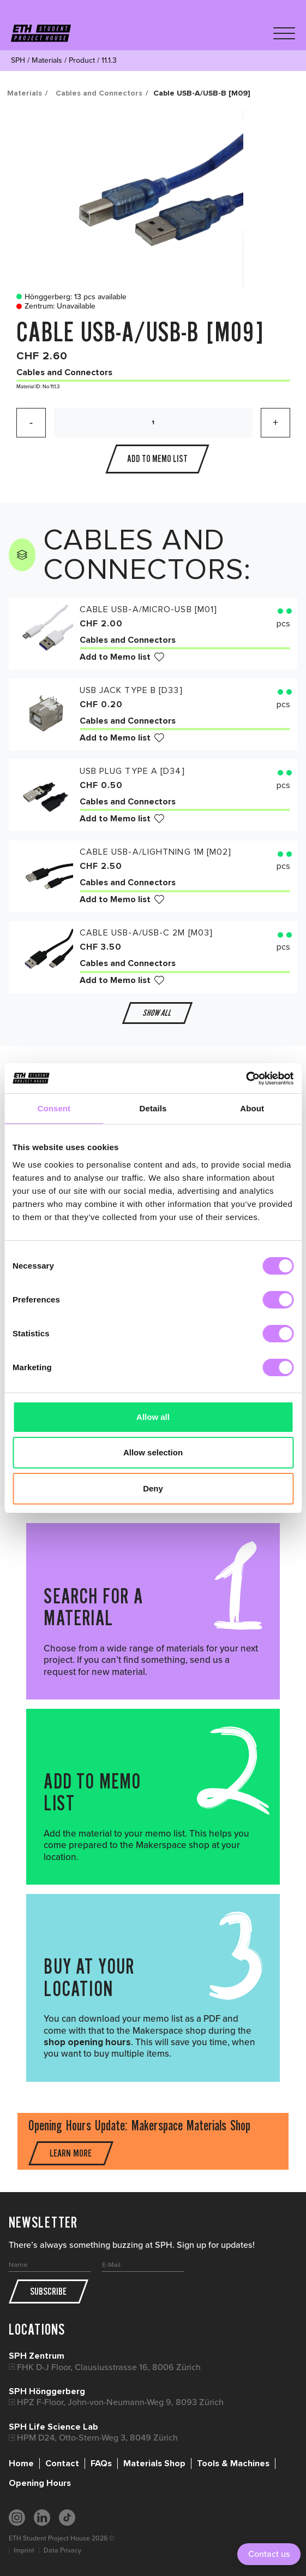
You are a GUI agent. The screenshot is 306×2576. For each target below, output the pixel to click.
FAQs (101, 2463)
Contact (62, 2463)
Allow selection (153, 1452)
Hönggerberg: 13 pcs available (68, 297)
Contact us (269, 2554)
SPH (18, 60)
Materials (47, 60)
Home (21, 2463)
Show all (157, 1012)
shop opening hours (87, 2042)
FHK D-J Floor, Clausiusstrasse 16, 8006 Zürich (109, 2367)
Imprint (24, 2550)
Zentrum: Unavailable (53, 306)
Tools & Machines (233, 2463)
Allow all (153, 1417)
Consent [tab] (53, 1108)
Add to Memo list (115, 657)
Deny (153, 1488)
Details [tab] (153, 1108)
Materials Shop (154, 2463)
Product (82, 60)
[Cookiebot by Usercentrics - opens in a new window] (245, 1078)
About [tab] (252, 1108)
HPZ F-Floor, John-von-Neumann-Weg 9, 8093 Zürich (120, 2402)
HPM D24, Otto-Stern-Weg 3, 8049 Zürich (97, 2437)
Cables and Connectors (99, 93)
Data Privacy (62, 2550)
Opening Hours (40, 2483)
